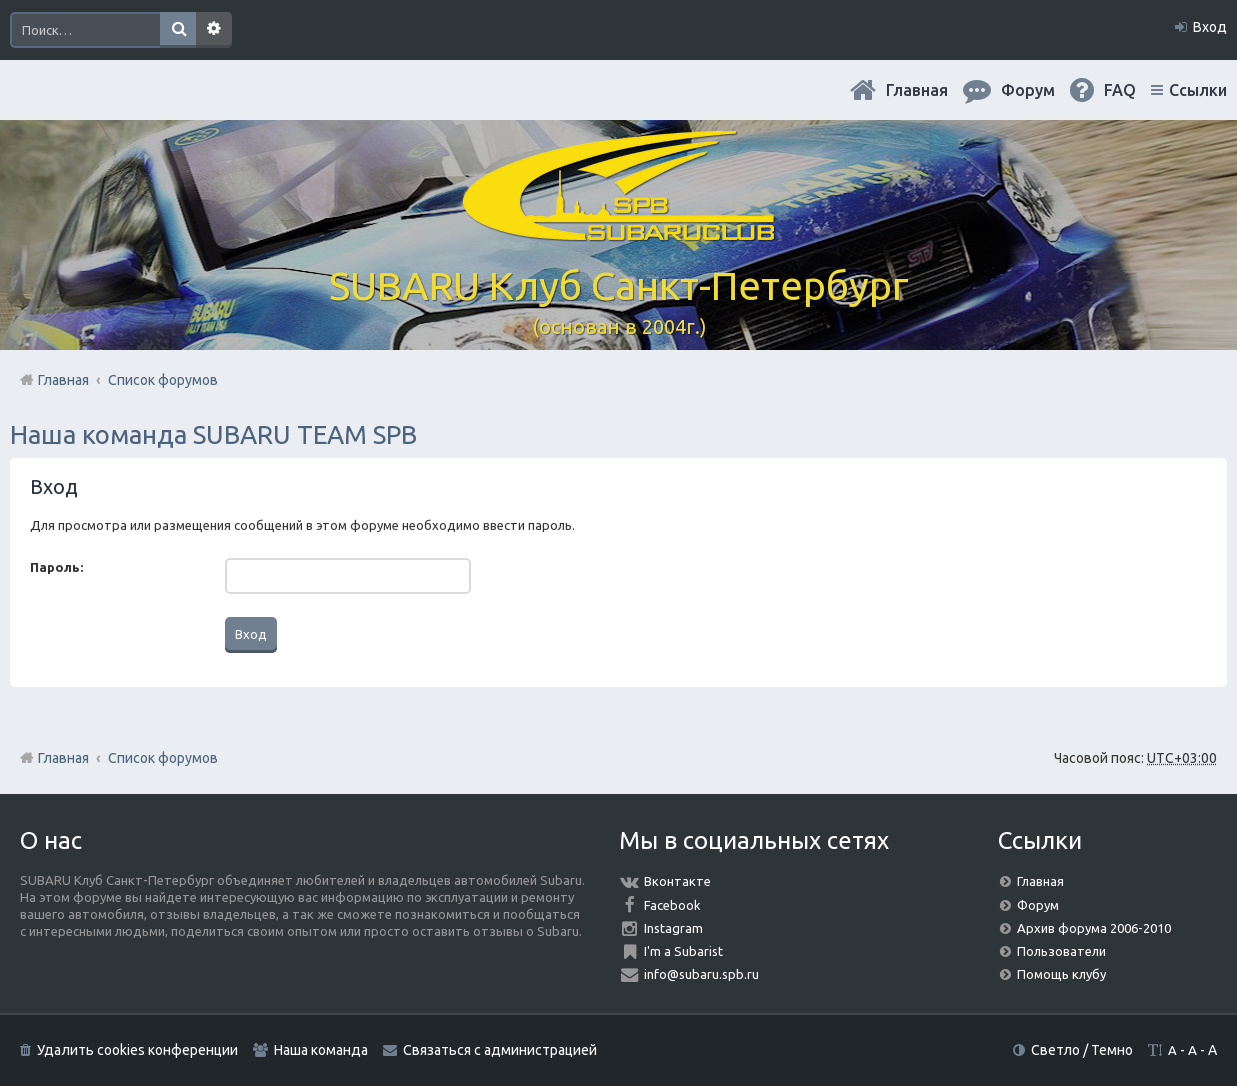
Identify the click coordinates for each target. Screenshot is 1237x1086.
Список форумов (163, 758)
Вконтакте (677, 881)
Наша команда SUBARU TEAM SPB (213, 434)
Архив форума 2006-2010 (1094, 928)
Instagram (673, 928)
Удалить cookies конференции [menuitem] (137, 1050)
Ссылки (1198, 90)
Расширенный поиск (214, 30)
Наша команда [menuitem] (321, 1050)
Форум (1038, 905)
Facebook (672, 905)
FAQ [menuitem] (1120, 90)
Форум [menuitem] (1028, 90)
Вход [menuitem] (1210, 27)
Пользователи (1061, 951)
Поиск (178, 30)
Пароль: (56, 567)
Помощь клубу (1061, 974)
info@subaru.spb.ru (701, 974)
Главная (917, 90)
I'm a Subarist (683, 951)
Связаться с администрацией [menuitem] (500, 1050)
